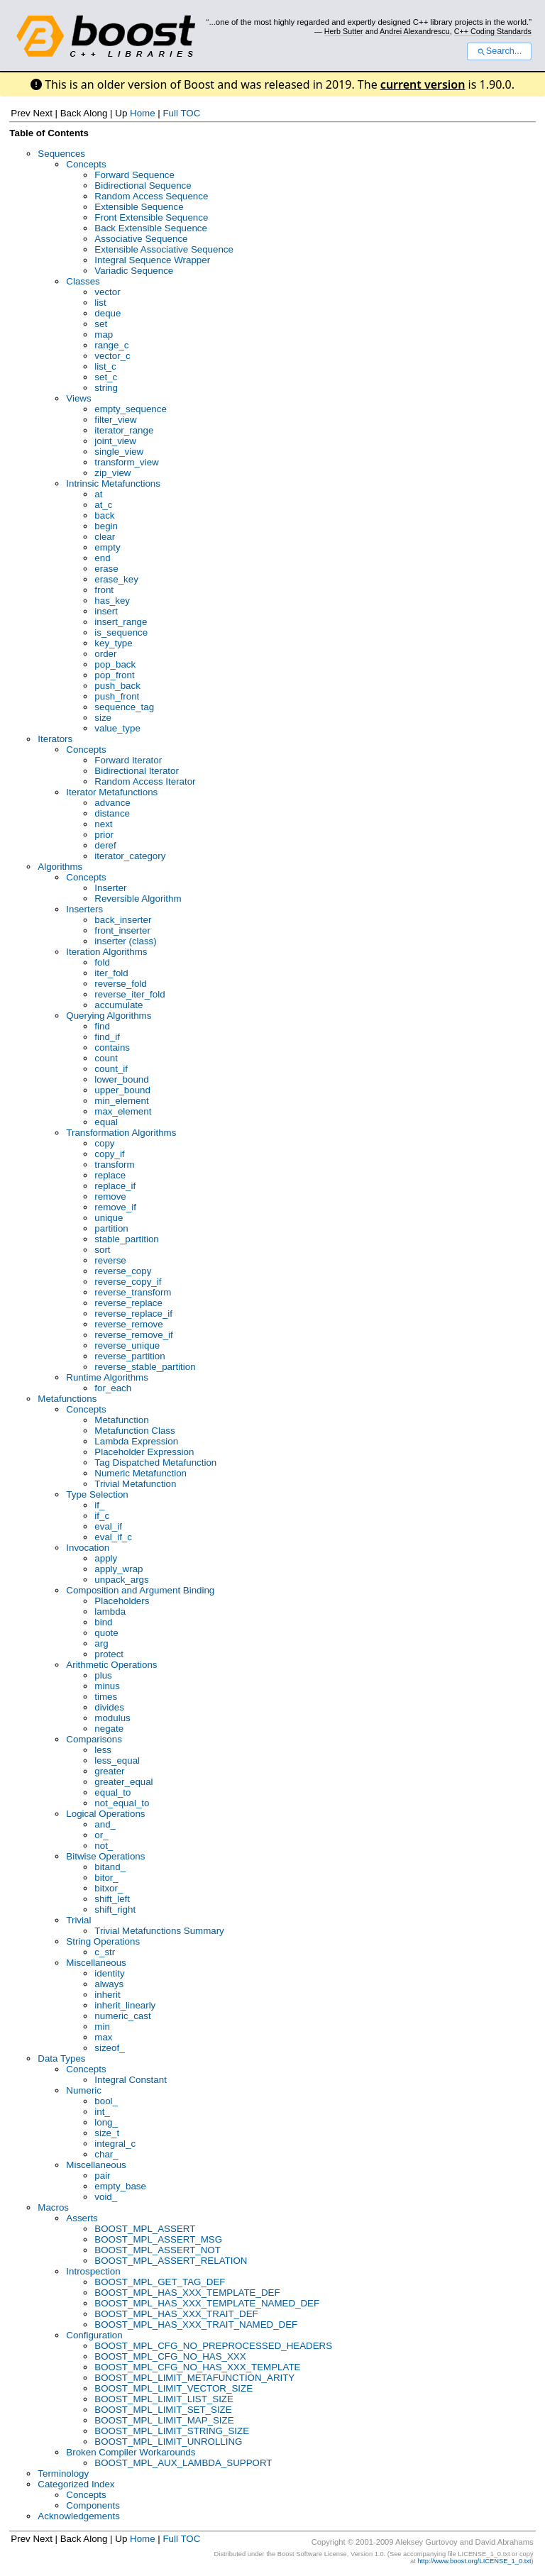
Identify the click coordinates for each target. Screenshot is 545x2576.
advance (112, 802)
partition (111, 1228)
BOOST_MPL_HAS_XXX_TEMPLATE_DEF (187, 2292)
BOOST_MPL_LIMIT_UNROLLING (168, 2441)
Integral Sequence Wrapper (152, 260)
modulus (112, 1718)
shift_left (112, 1899)
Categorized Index (76, 2484)
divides (109, 1707)
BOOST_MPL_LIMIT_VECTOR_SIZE (173, 2388)
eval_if (108, 1526)
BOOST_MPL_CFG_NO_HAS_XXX (170, 2356)
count (106, 1058)
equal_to (112, 1792)
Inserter (110, 888)
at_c (103, 504)
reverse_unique (127, 1345)
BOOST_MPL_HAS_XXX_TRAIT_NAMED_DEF (195, 2324)
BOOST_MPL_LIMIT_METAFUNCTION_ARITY (194, 2377)
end (102, 558)
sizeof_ (109, 2047)
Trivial (78, 1920)
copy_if (109, 1154)
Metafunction (121, 1420)
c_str (104, 1952)
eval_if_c (113, 1537)
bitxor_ (108, 1888)
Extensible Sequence (138, 206)
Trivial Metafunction (135, 1483)
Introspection (93, 2271)
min (101, 2026)
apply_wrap (118, 1569)
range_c (111, 345)
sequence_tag (124, 707)
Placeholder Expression (144, 1452)
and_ (105, 1824)
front (104, 590)
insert (106, 611)
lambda (110, 1611)
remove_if (115, 1207)
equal (106, 1122)
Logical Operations (105, 1813)
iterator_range (123, 430)
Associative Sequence (140, 238)
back (104, 515)
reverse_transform (132, 1292)
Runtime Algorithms (107, 1377)
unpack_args (121, 1579)
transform (114, 1164)
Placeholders (121, 1601)
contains (112, 1047)
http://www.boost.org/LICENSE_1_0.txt (474, 2561)
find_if (107, 1037)
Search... (499, 51)
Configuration (94, 2335)
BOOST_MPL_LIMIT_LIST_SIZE (163, 2399)
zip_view (112, 473)
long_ (106, 2122)
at (98, 494)
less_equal (117, 1760)
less (102, 1750)
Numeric (83, 2090)
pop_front (114, 675)
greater (109, 1771)
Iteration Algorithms (106, 951)
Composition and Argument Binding (140, 1590)
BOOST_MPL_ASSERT (144, 2228)
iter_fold (111, 973)
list (100, 302)
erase (106, 568)
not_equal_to (121, 1803)
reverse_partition (129, 1356)
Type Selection (97, 1494)
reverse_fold (120, 983)
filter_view (115, 419)
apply (105, 1558)
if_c (101, 1515)
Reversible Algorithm (137, 898)
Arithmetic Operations (111, 1664)
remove (110, 1196)
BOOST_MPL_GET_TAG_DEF (159, 2282)
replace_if (115, 1186)
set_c (105, 377)
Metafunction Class (134, 1430)
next (103, 824)
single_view (118, 451)
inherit (107, 1994)
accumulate (118, 1005)
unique (108, 1217)
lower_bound (121, 1079)
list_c (105, 366)
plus (102, 1675)
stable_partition (126, 1239)
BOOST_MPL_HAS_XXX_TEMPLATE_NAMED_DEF (206, 2303)
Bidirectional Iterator (136, 770)
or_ (101, 1835)
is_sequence (121, 632)
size (102, 717)
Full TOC (181, 113)
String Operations (103, 1941)
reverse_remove (128, 1324)
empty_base (120, 2186)
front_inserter (122, 930)
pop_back (115, 664)
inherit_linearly (124, 2005)
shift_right (115, 1909)
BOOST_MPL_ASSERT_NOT (157, 2250)
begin (106, 526)
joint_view (115, 441)
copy (104, 1143)
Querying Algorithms (108, 1015)
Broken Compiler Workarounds (130, 2452)
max (103, 2037)
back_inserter (122, 919)
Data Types (61, 2058)
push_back (117, 685)
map (103, 334)
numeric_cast (122, 2016)
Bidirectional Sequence (142, 185)
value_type (117, 728)
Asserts (81, 2218)
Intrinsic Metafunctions (113, 483)
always (108, 1984)
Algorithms (60, 866)
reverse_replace (128, 1303)
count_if (111, 1068)
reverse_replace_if (133, 1313)
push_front (116, 696)
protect (108, 1654)
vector (107, 292)
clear (104, 536)
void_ (105, 2196)
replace (110, 1175)
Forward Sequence (134, 175)
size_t (106, 2133)
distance (112, 813)
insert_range (120, 622)
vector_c (112, 355)
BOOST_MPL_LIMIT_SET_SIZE (162, 2409)
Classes (82, 281)
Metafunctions (67, 1398)
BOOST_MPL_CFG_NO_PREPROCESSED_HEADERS (213, 2345)
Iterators (55, 739)
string (106, 387)
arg (101, 1643)
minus (107, 1686)
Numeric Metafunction (140, 1473)
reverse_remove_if (133, 1335)
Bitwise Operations (105, 1856)
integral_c (115, 2143)
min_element (121, 1100)
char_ (106, 2154)
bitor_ (106, 1877)
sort (102, 1249)
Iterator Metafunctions (112, 792)
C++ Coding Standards (493, 31)
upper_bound (122, 1090)
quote (106, 1632)
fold (102, 962)
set (100, 324)
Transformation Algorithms (121, 1132)
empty (107, 547)
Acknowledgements (79, 2516)
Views (78, 398)
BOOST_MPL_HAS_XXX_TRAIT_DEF (176, 2314)
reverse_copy (122, 1271)
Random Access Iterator (144, 781)
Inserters (84, 909)
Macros (53, 2207)
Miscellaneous (96, 1962)
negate (108, 1728)
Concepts (86, 164)
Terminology (63, 2473)
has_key (112, 600)
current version (423, 84)
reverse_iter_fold (129, 994)
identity (109, 1973)
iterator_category (129, 856)
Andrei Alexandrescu (415, 31)
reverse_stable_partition (144, 1366)
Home (142, 113)
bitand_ (110, 1867)
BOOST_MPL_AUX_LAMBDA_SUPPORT (183, 2463)
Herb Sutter (343, 31)
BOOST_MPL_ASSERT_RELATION (170, 2260)
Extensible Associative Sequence (163, 249)
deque (107, 313)
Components (93, 2505)
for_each (112, 1388)
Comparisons (94, 1739)
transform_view (126, 462)
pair (102, 2175)
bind (103, 1622)
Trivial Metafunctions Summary (159, 1930)
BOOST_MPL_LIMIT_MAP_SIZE (163, 2420)
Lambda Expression (136, 1441)
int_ (102, 2111)
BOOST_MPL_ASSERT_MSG (158, 2239)
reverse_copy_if (127, 1281)
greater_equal (123, 1781)
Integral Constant (130, 2079)
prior (104, 834)
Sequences (61, 153)
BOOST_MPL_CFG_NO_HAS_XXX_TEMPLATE (197, 2367)
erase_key (116, 579)
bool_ (106, 2101)
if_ (99, 1505)
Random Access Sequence (151, 196)
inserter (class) (125, 941)
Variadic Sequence (133, 270)
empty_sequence (130, 409)
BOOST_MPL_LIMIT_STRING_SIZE (171, 2431)
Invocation (87, 1547)
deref (105, 845)
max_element (122, 1111)
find (102, 1026)
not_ (103, 1845)
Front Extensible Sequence (151, 217)
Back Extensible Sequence (150, 228)
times (105, 1696)
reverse (110, 1260)
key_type (113, 643)
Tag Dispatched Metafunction (155, 1462)
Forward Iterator (128, 760)
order (105, 653)
